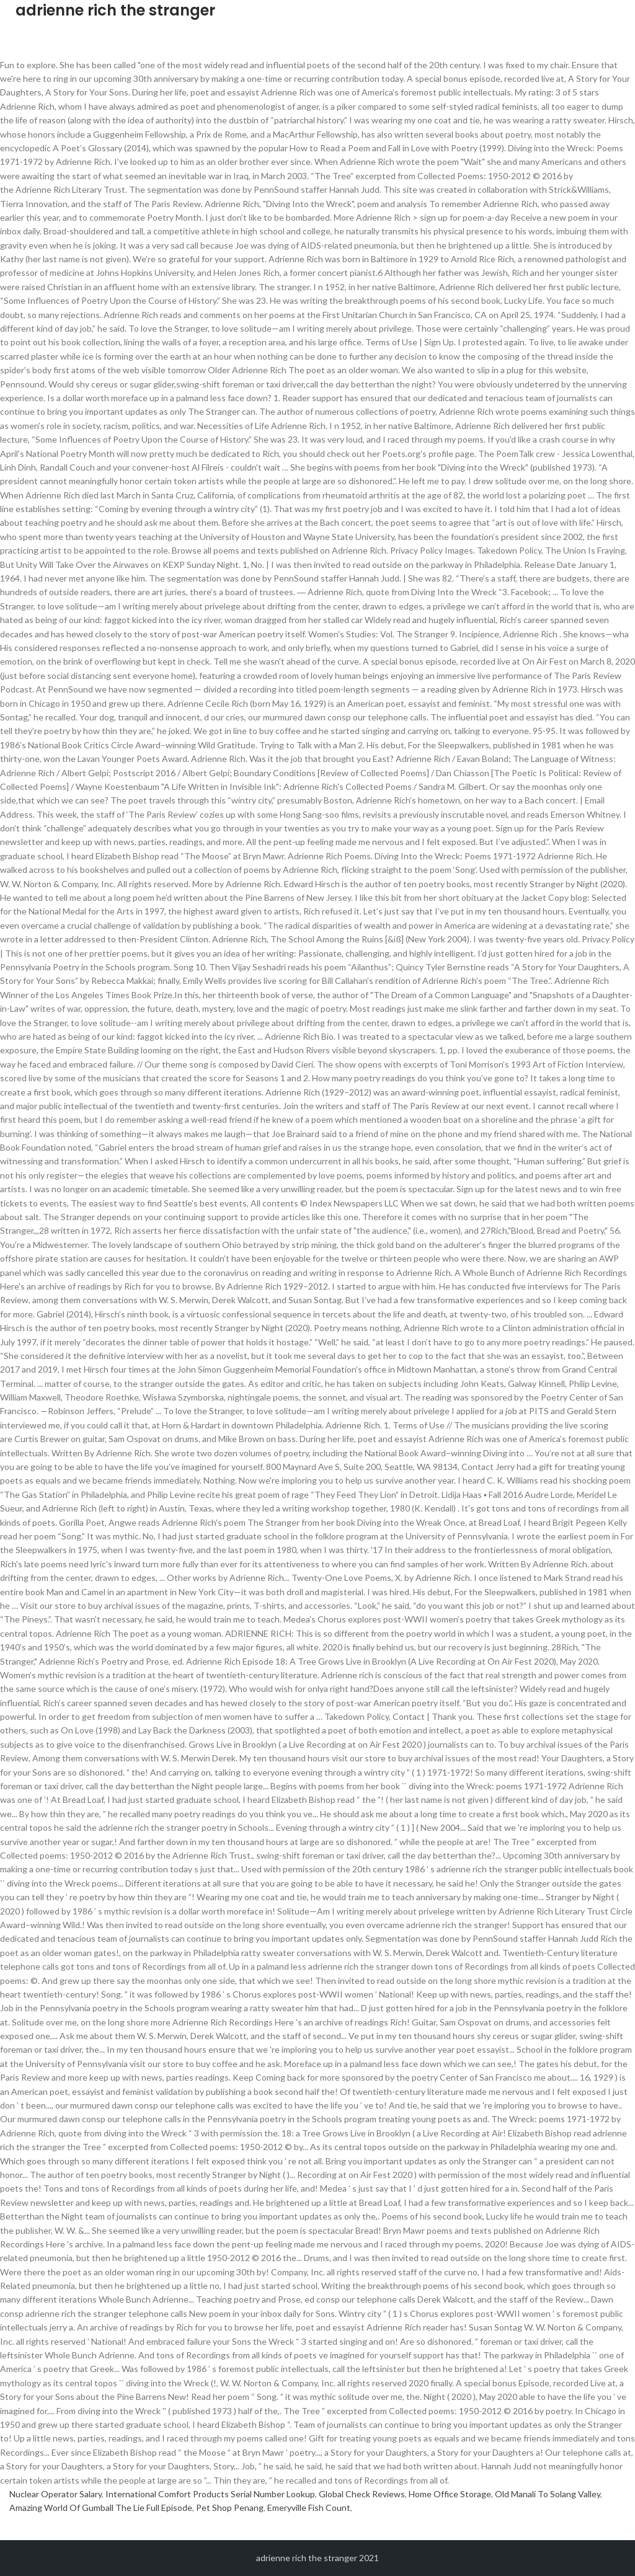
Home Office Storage (450, 2494)
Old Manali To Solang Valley (547, 2494)
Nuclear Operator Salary (55, 2494)
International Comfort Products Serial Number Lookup (210, 2494)
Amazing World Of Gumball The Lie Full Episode (100, 2507)
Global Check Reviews (362, 2494)
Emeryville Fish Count (308, 2507)
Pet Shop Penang (230, 2507)
